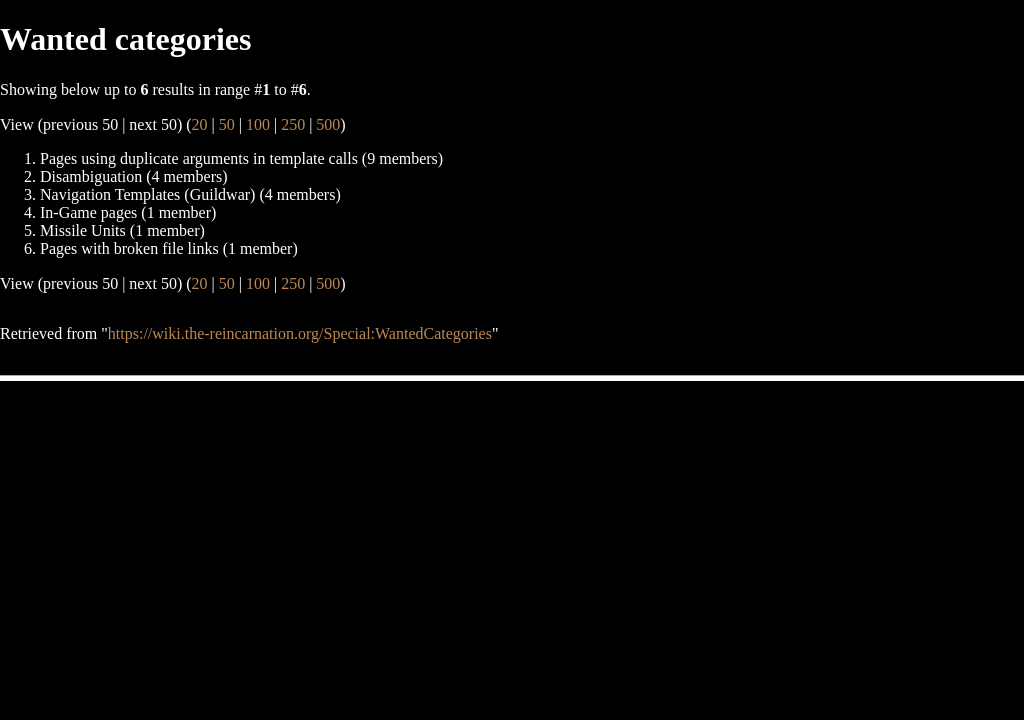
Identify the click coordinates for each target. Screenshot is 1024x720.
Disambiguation (91, 176)
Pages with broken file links (129, 248)
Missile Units (83, 230)
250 (293, 124)
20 (200, 124)
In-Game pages (88, 212)
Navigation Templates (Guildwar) (147, 194)
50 (227, 124)
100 (258, 124)
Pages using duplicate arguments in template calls (199, 158)
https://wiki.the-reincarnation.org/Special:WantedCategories (300, 333)
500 (328, 124)
